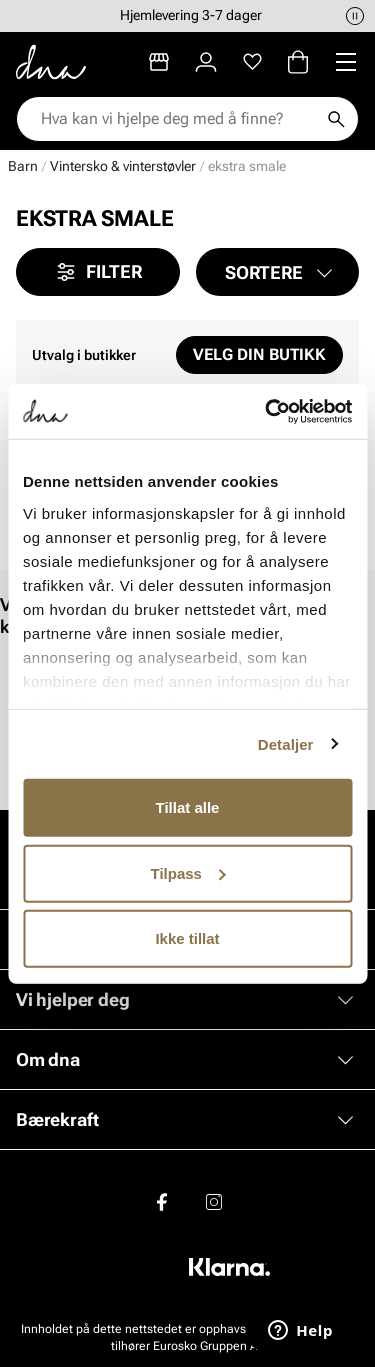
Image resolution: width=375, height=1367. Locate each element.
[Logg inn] (206, 62)
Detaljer (286, 743)
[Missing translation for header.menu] (346, 62)
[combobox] (177, 119)
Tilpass (188, 872)
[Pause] (355, 16)
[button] (278, 272)
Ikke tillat (187, 938)
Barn (23, 166)
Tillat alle (188, 807)
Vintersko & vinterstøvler (123, 166)
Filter (98, 272)
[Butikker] (159, 62)
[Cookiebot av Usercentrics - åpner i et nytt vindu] (267, 411)
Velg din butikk (259, 354)
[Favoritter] (252, 62)
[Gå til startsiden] (51, 62)
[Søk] (336, 119)
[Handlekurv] (298, 62)
